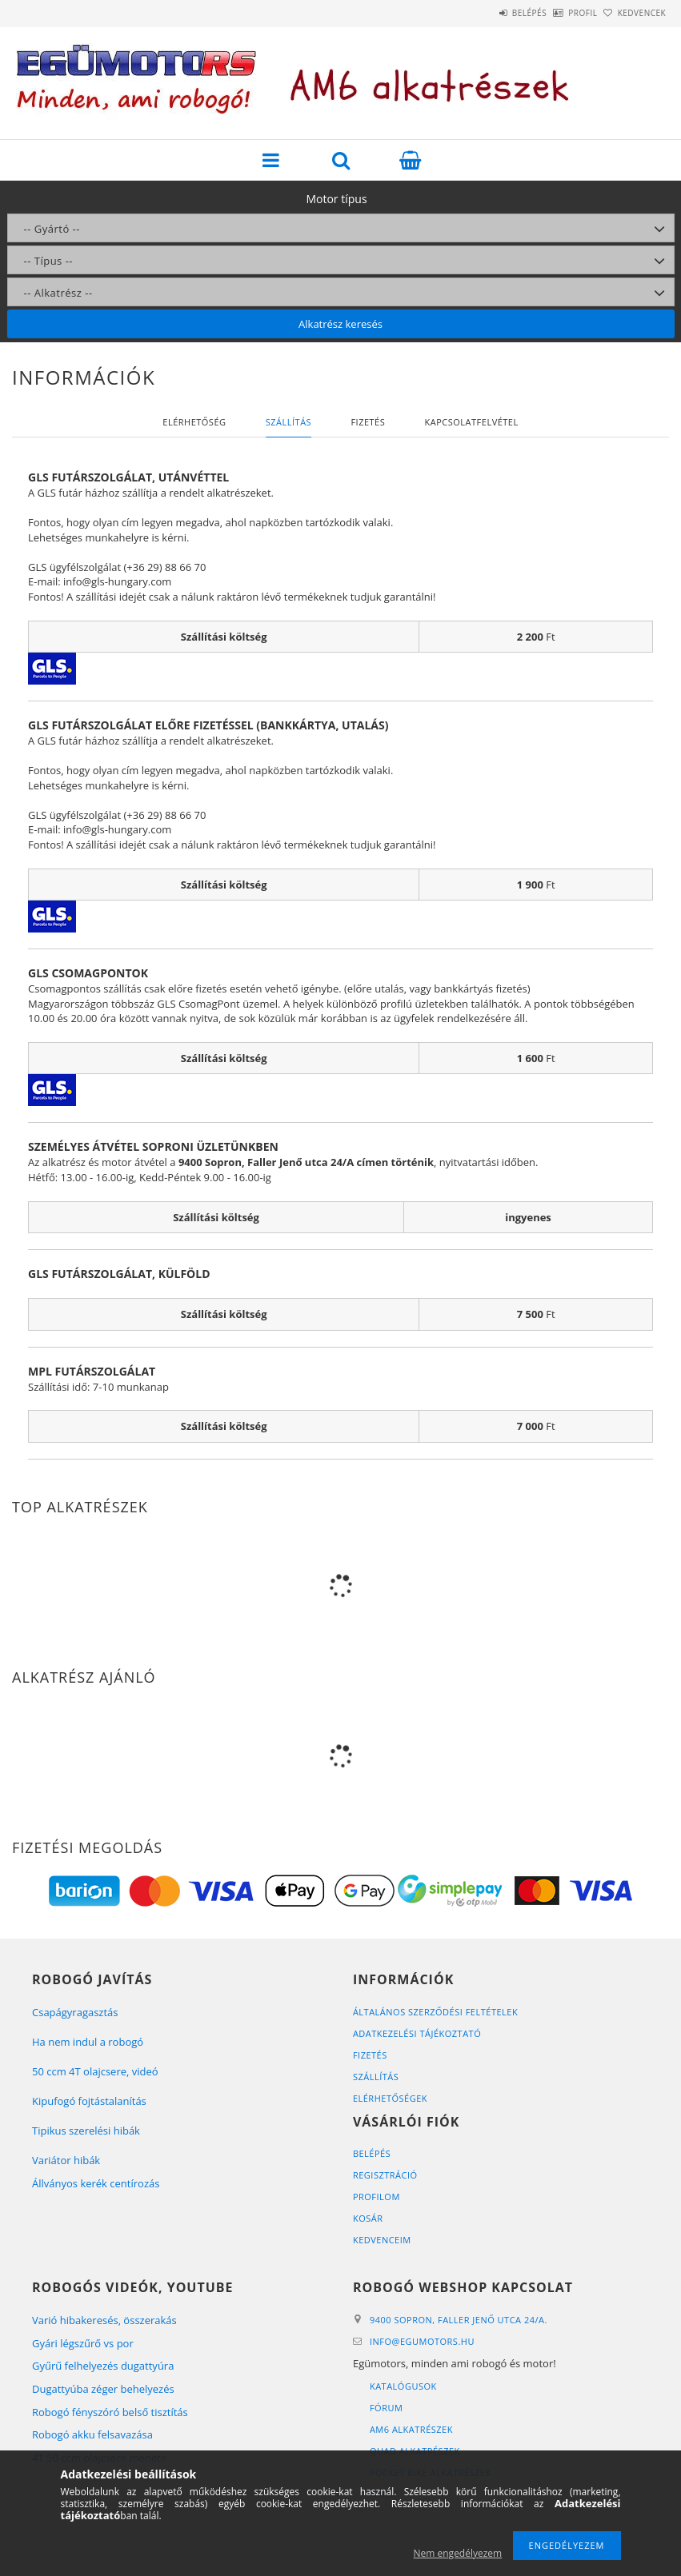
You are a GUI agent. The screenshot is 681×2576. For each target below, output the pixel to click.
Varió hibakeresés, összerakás (104, 2320)
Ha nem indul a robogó (87, 2042)
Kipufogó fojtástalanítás (89, 2101)
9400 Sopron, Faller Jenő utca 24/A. (458, 2320)
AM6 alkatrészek (411, 2429)
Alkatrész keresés (340, 324)
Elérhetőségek (390, 2098)
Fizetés (370, 2055)
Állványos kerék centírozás (95, 2183)
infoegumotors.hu (422, 2341)
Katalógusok (403, 2386)
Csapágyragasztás (75, 2012)
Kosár (368, 2218)
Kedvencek (633, 12)
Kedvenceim (382, 2240)
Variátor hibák (66, 2160)
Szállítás (376, 2077)
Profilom (376, 2197)
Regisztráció (385, 2175)
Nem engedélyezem (458, 2553)
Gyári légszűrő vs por (83, 2343)
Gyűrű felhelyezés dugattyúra (103, 2365)
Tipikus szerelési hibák (86, 2130)
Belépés (484, 12)
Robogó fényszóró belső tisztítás (110, 2412)
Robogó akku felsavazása (92, 2434)
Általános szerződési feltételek (435, 2012)
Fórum (386, 2408)
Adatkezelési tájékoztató (417, 2033)
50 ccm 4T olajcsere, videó (95, 2071)
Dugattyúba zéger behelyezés (103, 2389)
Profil (556, 12)
